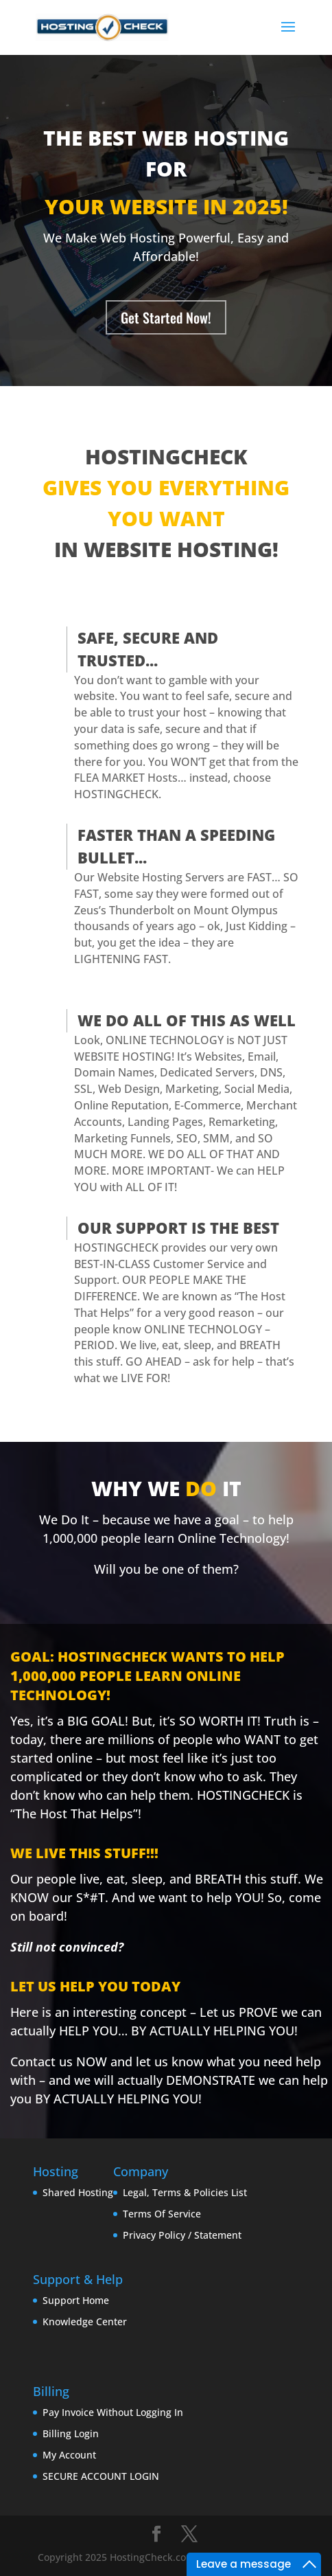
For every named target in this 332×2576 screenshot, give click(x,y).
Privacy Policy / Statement (182, 2234)
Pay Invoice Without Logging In (113, 2412)
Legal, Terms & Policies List (185, 2192)
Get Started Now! (166, 317)
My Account (69, 2454)
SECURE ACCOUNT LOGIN (101, 2476)
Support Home (76, 2300)
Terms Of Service (162, 2213)
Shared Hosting (78, 2192)
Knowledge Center (85, 2321)
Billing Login (71, 2433)
